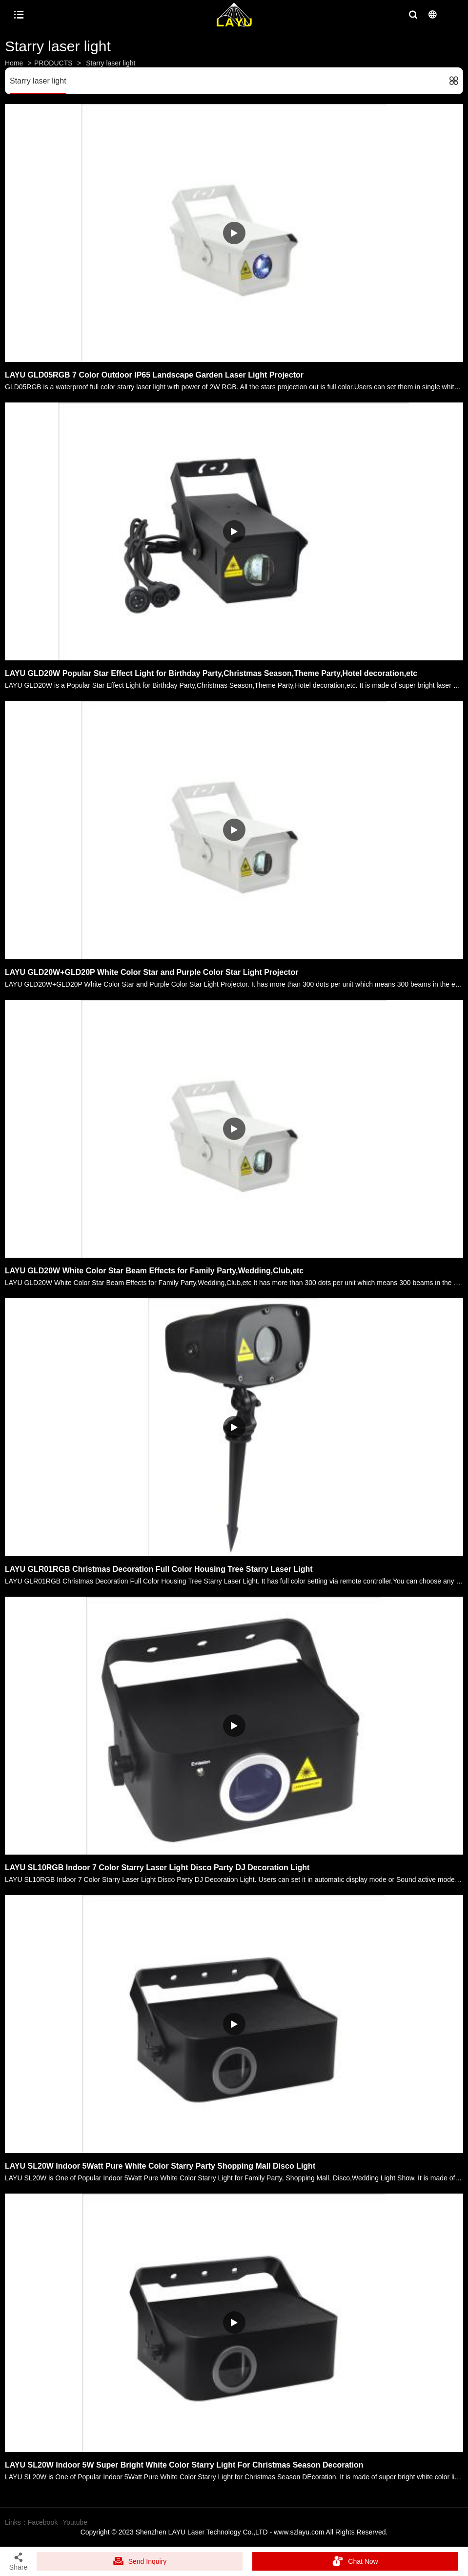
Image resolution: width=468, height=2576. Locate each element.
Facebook (43, 2522)
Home (14, 63)
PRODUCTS (53, 63)
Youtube (74, 2522)
